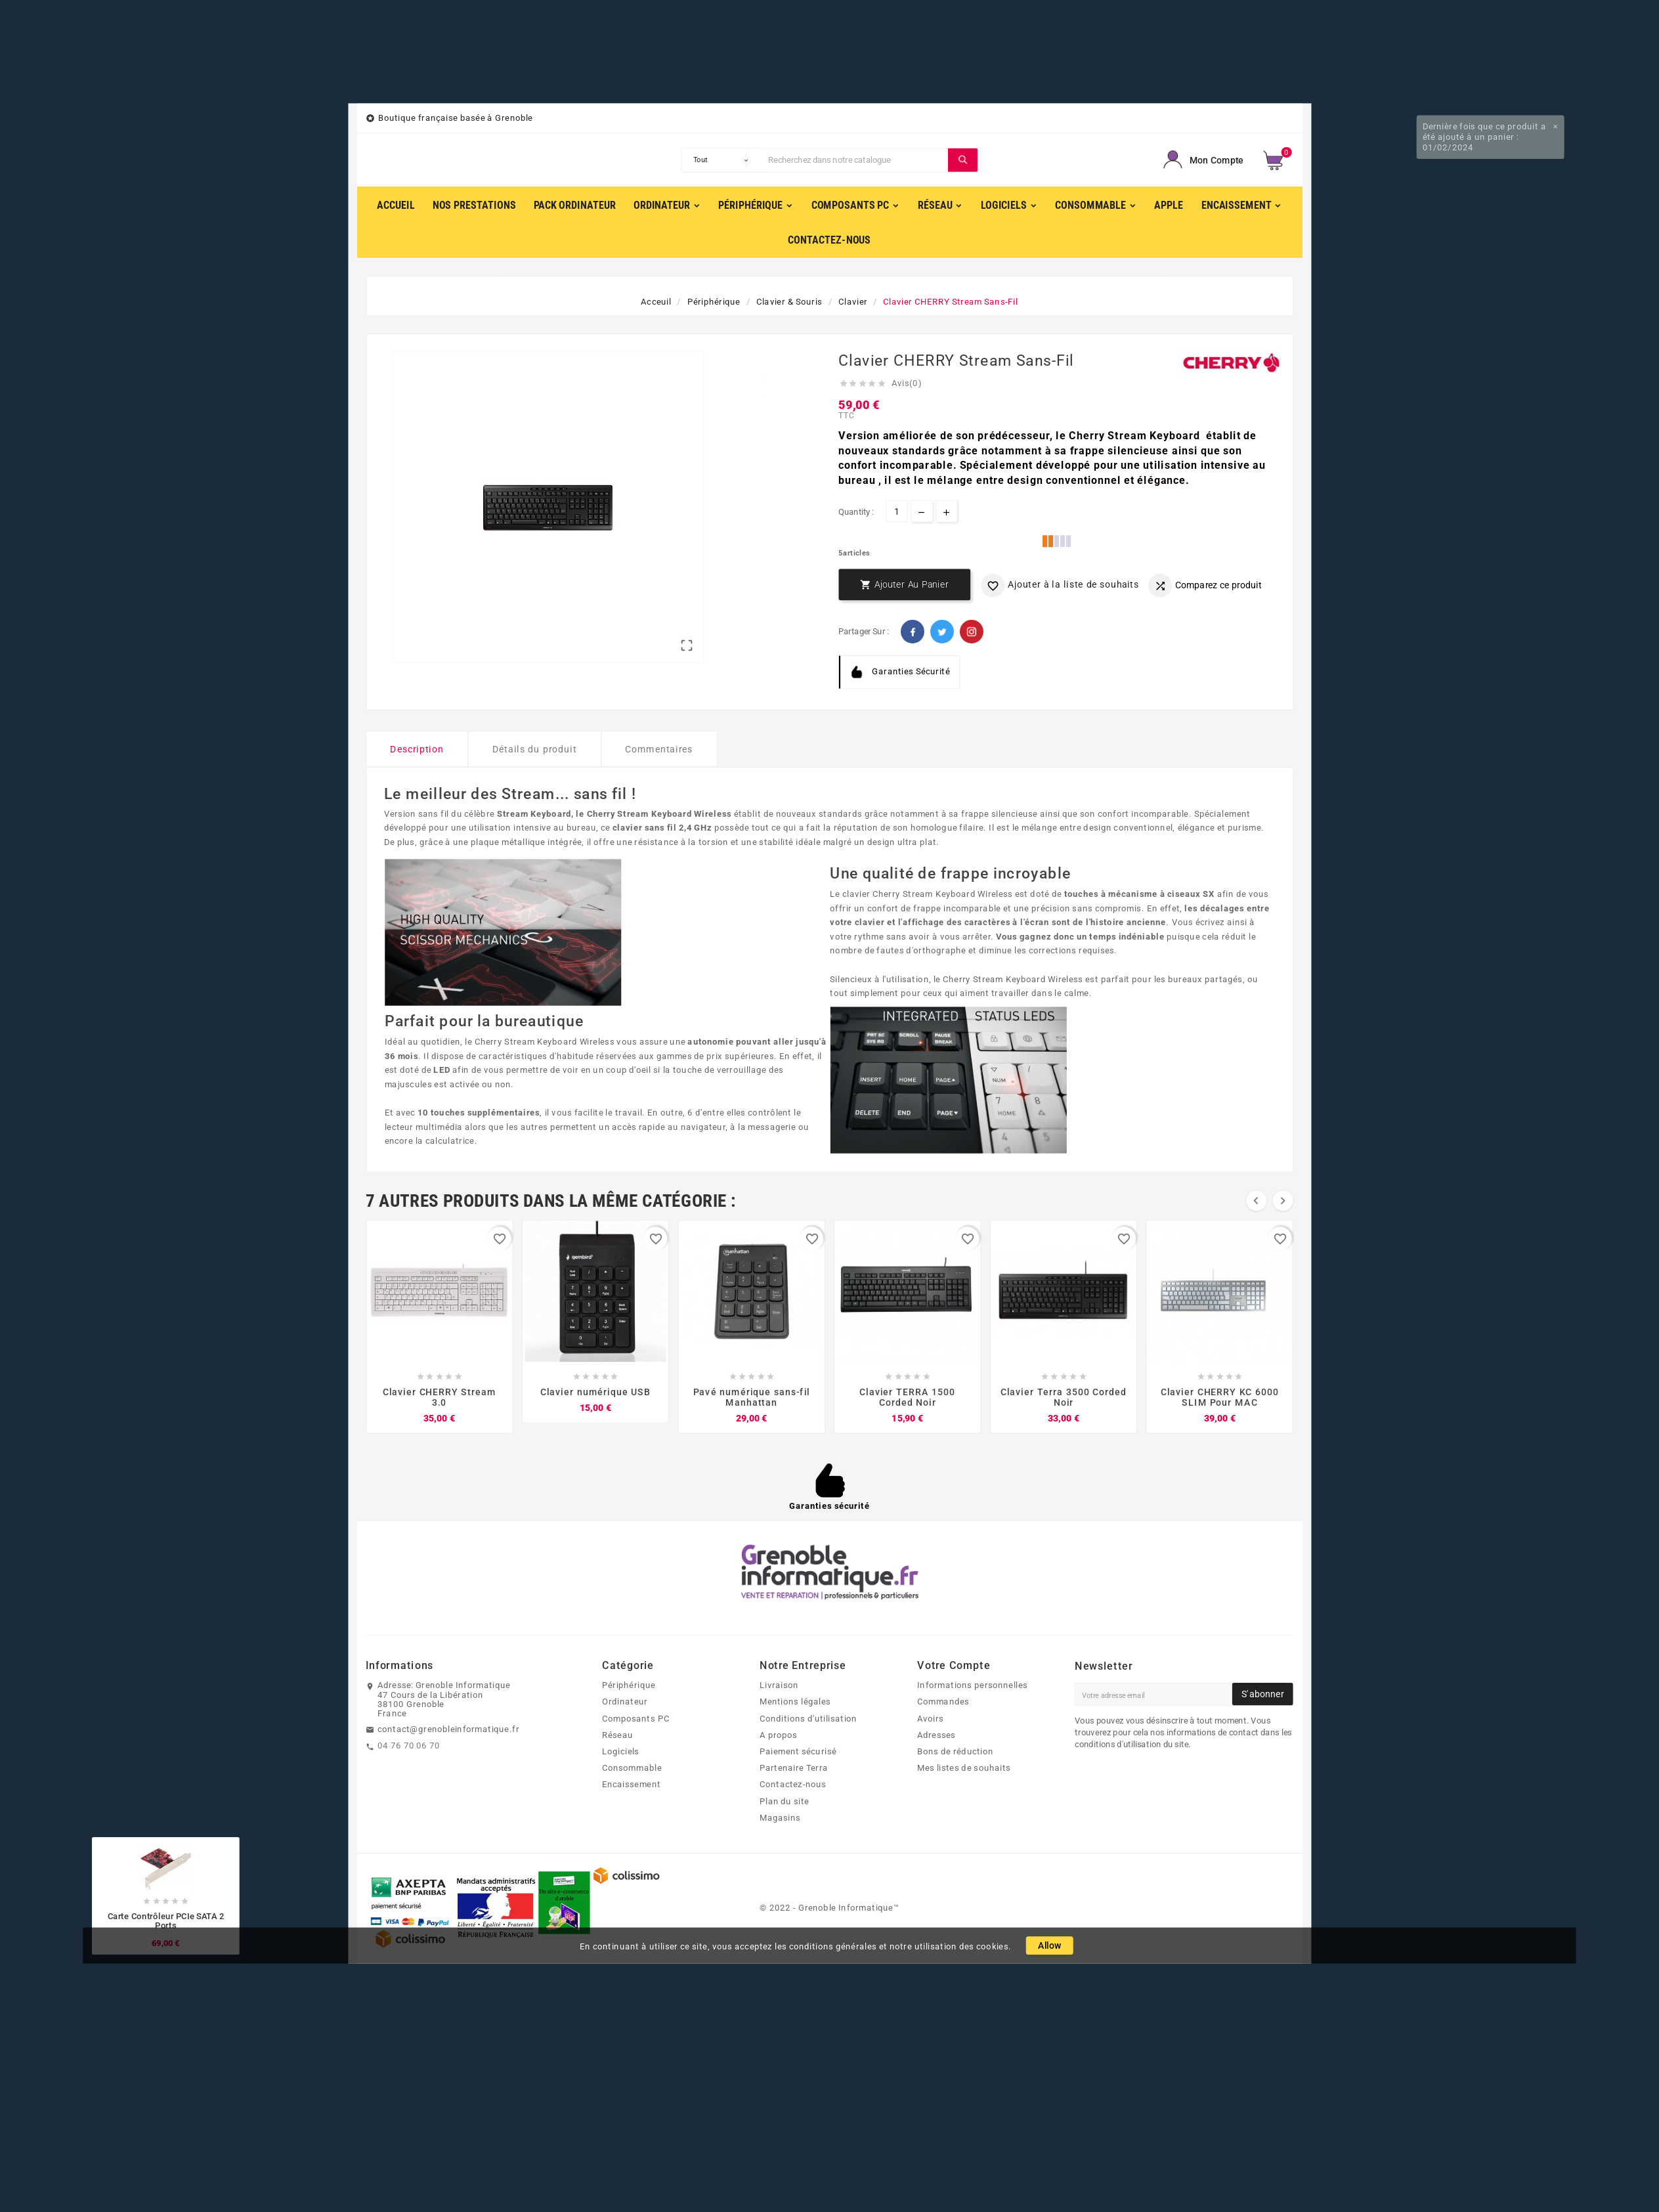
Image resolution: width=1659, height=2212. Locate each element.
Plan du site (784, 1800)
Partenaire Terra (794, 1767)
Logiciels (620, 1751)
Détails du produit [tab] (534, 748)
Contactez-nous (793, 1784)
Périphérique (628, 1684)
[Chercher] (855, 160)
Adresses (936, 1734)
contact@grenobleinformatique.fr (448, 1728)
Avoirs (930, 1717)
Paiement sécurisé (798, 1751)
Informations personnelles (972, 1684)
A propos (779, 1734)
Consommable (632, 1767)
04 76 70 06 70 (408, 1745)
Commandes (943, 1701)
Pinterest (971, 631)
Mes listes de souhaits (963, 1767)
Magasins (780, 1817)
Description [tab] (417, 748)
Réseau (617, 1734)
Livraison (779, 1684)
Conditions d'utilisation (808, 1717)
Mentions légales (795, 1701)
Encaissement (631, 1784)
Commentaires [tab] (659, 748)
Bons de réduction (955, 1751)
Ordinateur (624, 1701)
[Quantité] (896, 511)
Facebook (912, 631)
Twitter (942, 631)
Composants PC (636, 1717)
